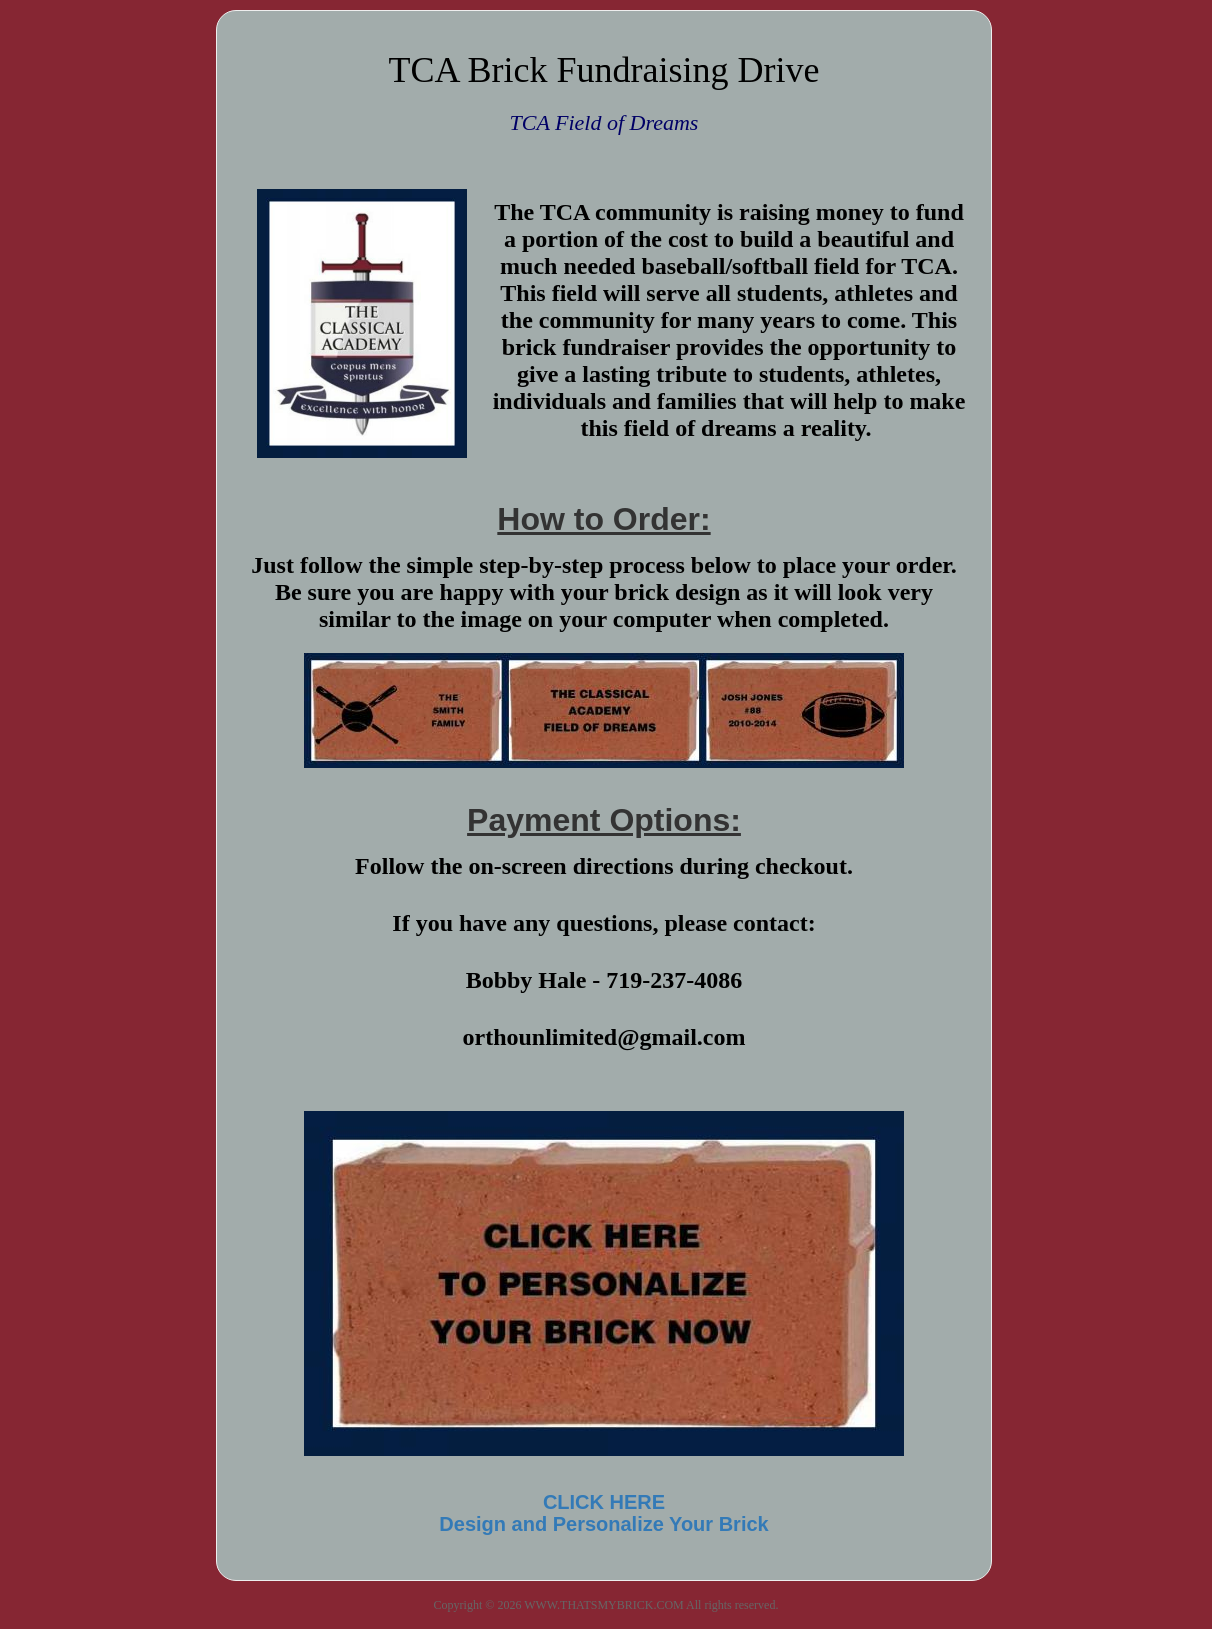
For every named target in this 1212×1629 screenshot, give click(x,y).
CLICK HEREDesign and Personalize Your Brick (603, 1513)
